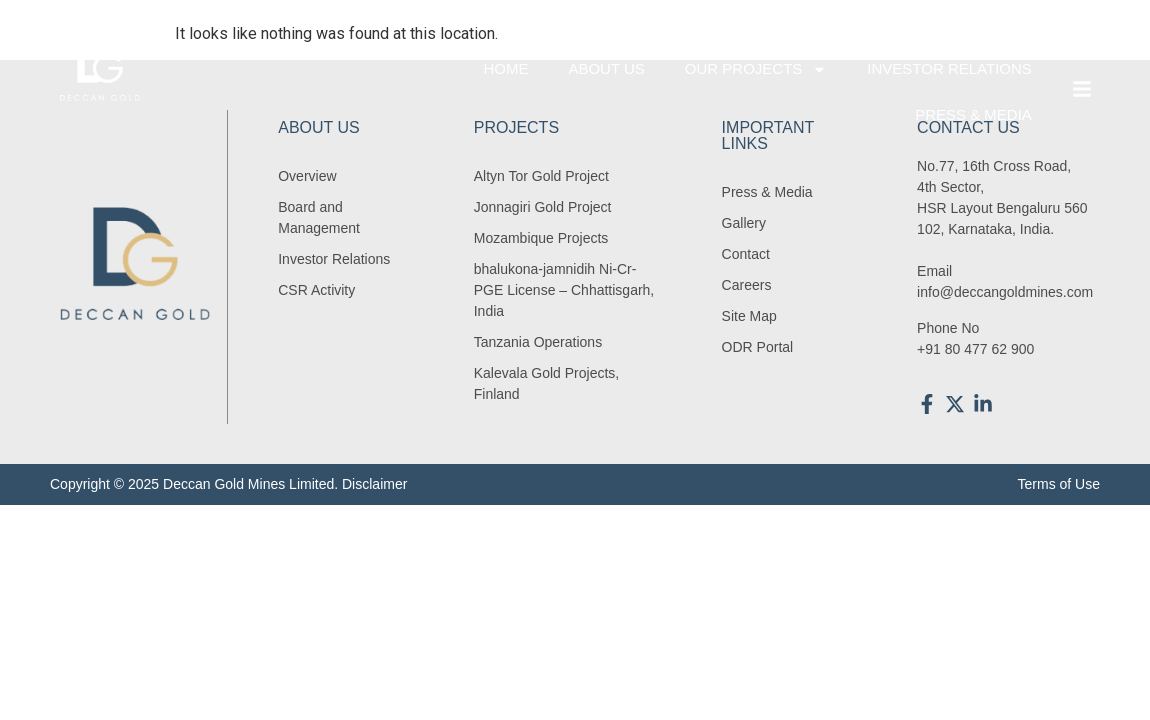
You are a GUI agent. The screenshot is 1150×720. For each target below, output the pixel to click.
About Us (606, 68)
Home (505, 68)
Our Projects (756, 69)
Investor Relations (949, 68)
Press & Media (973, 114)
